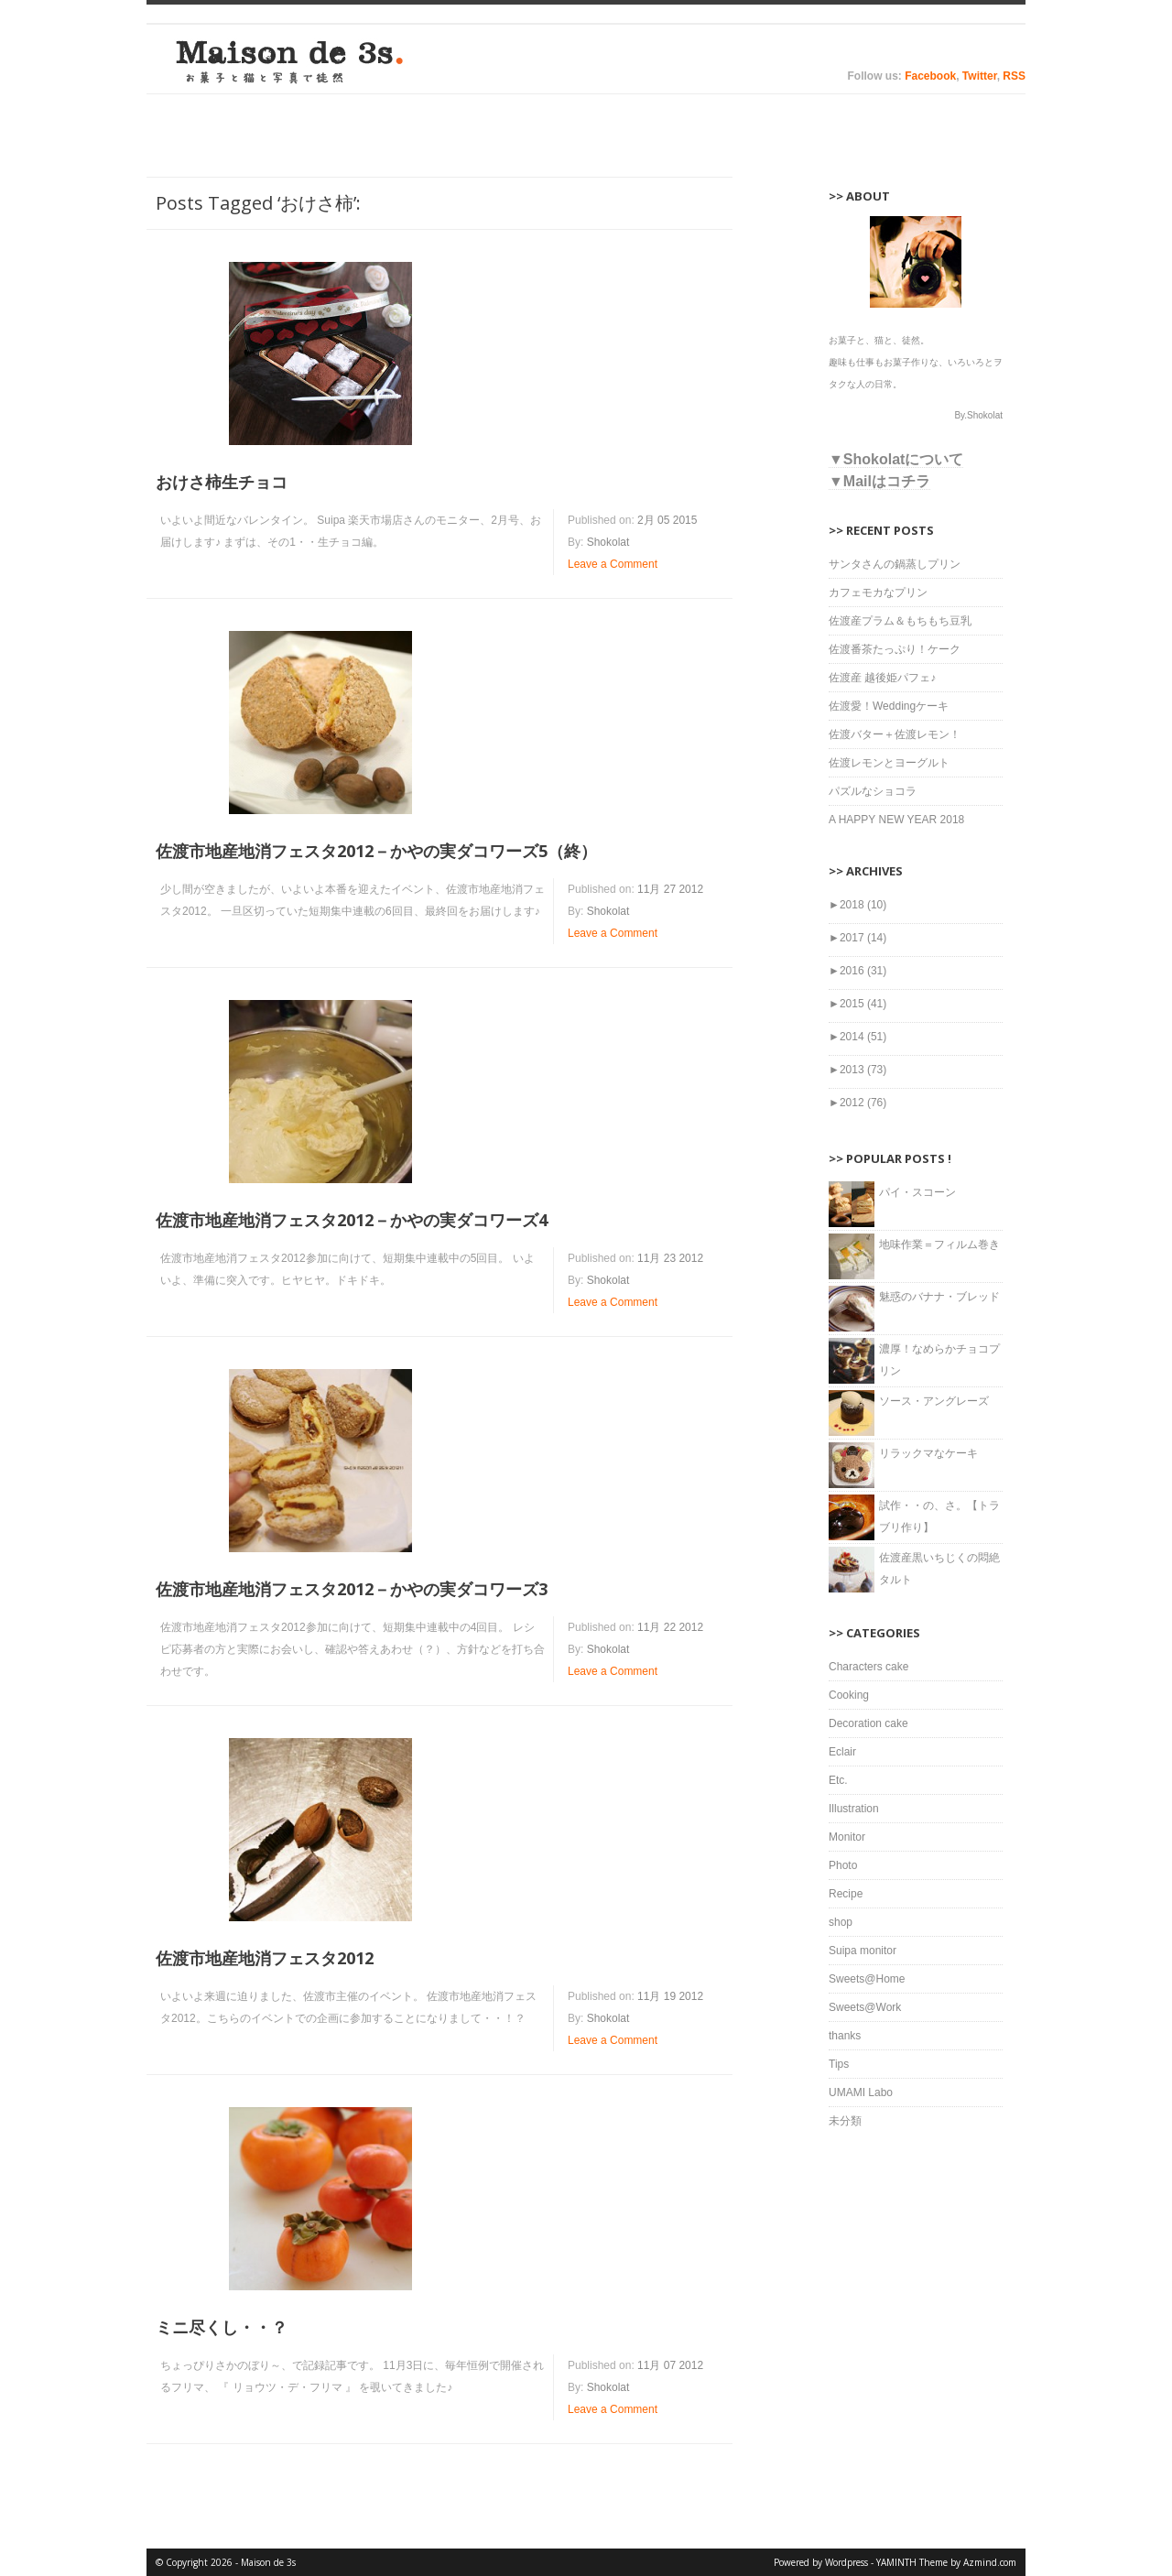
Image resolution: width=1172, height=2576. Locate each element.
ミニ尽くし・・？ (222, 2327)
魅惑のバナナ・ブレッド (939, 1296)
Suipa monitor (862, 1950)
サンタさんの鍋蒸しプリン (894, 564)
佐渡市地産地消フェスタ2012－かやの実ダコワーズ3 (352, 1589)
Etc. (838, 1780)
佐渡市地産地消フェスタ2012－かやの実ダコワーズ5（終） (376, 851)
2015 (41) (857, 1003)
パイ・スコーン (917, 1192)
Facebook (930, 76)
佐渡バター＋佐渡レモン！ (894, 734)
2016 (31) (857, 970)
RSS (1014, 76)
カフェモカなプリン (878, 592)
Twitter (979, 76)
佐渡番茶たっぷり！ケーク (894, 649)
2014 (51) (857, 1036)
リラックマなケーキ (928, 1453)
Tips (839, 2064)
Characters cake (868, 1666)
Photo (843, 1865)
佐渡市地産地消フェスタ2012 (265, 1958)
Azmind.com (989, 2562)
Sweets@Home (867, 1979)
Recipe (846, 1893)
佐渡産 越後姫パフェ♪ (882, 677)
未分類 (845, 2120)
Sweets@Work (865, 2007)
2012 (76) (857, 1102)
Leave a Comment (612, 564)
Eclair (842, 1751)
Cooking (849, 1695)
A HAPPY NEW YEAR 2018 (896, 819)
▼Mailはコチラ (879, 481)
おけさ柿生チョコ (222, 482)
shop (840, 1922)
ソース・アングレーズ (934, 1401)
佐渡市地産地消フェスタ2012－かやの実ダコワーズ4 (352, 1220)
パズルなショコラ (873, 791)
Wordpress (846, 2562)
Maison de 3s (284, 61)
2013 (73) (857, 1069)
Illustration (854, 1808)
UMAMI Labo (861, 2092)
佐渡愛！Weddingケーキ (889, 706)
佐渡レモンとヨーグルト (889, 762)
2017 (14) (857, 937)
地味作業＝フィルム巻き (939, 1244)
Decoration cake (868, 1723)
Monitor (847, 1837)
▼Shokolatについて (896, 459)
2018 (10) (857, 904)
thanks (845, 2035)
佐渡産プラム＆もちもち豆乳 (900, 620)
